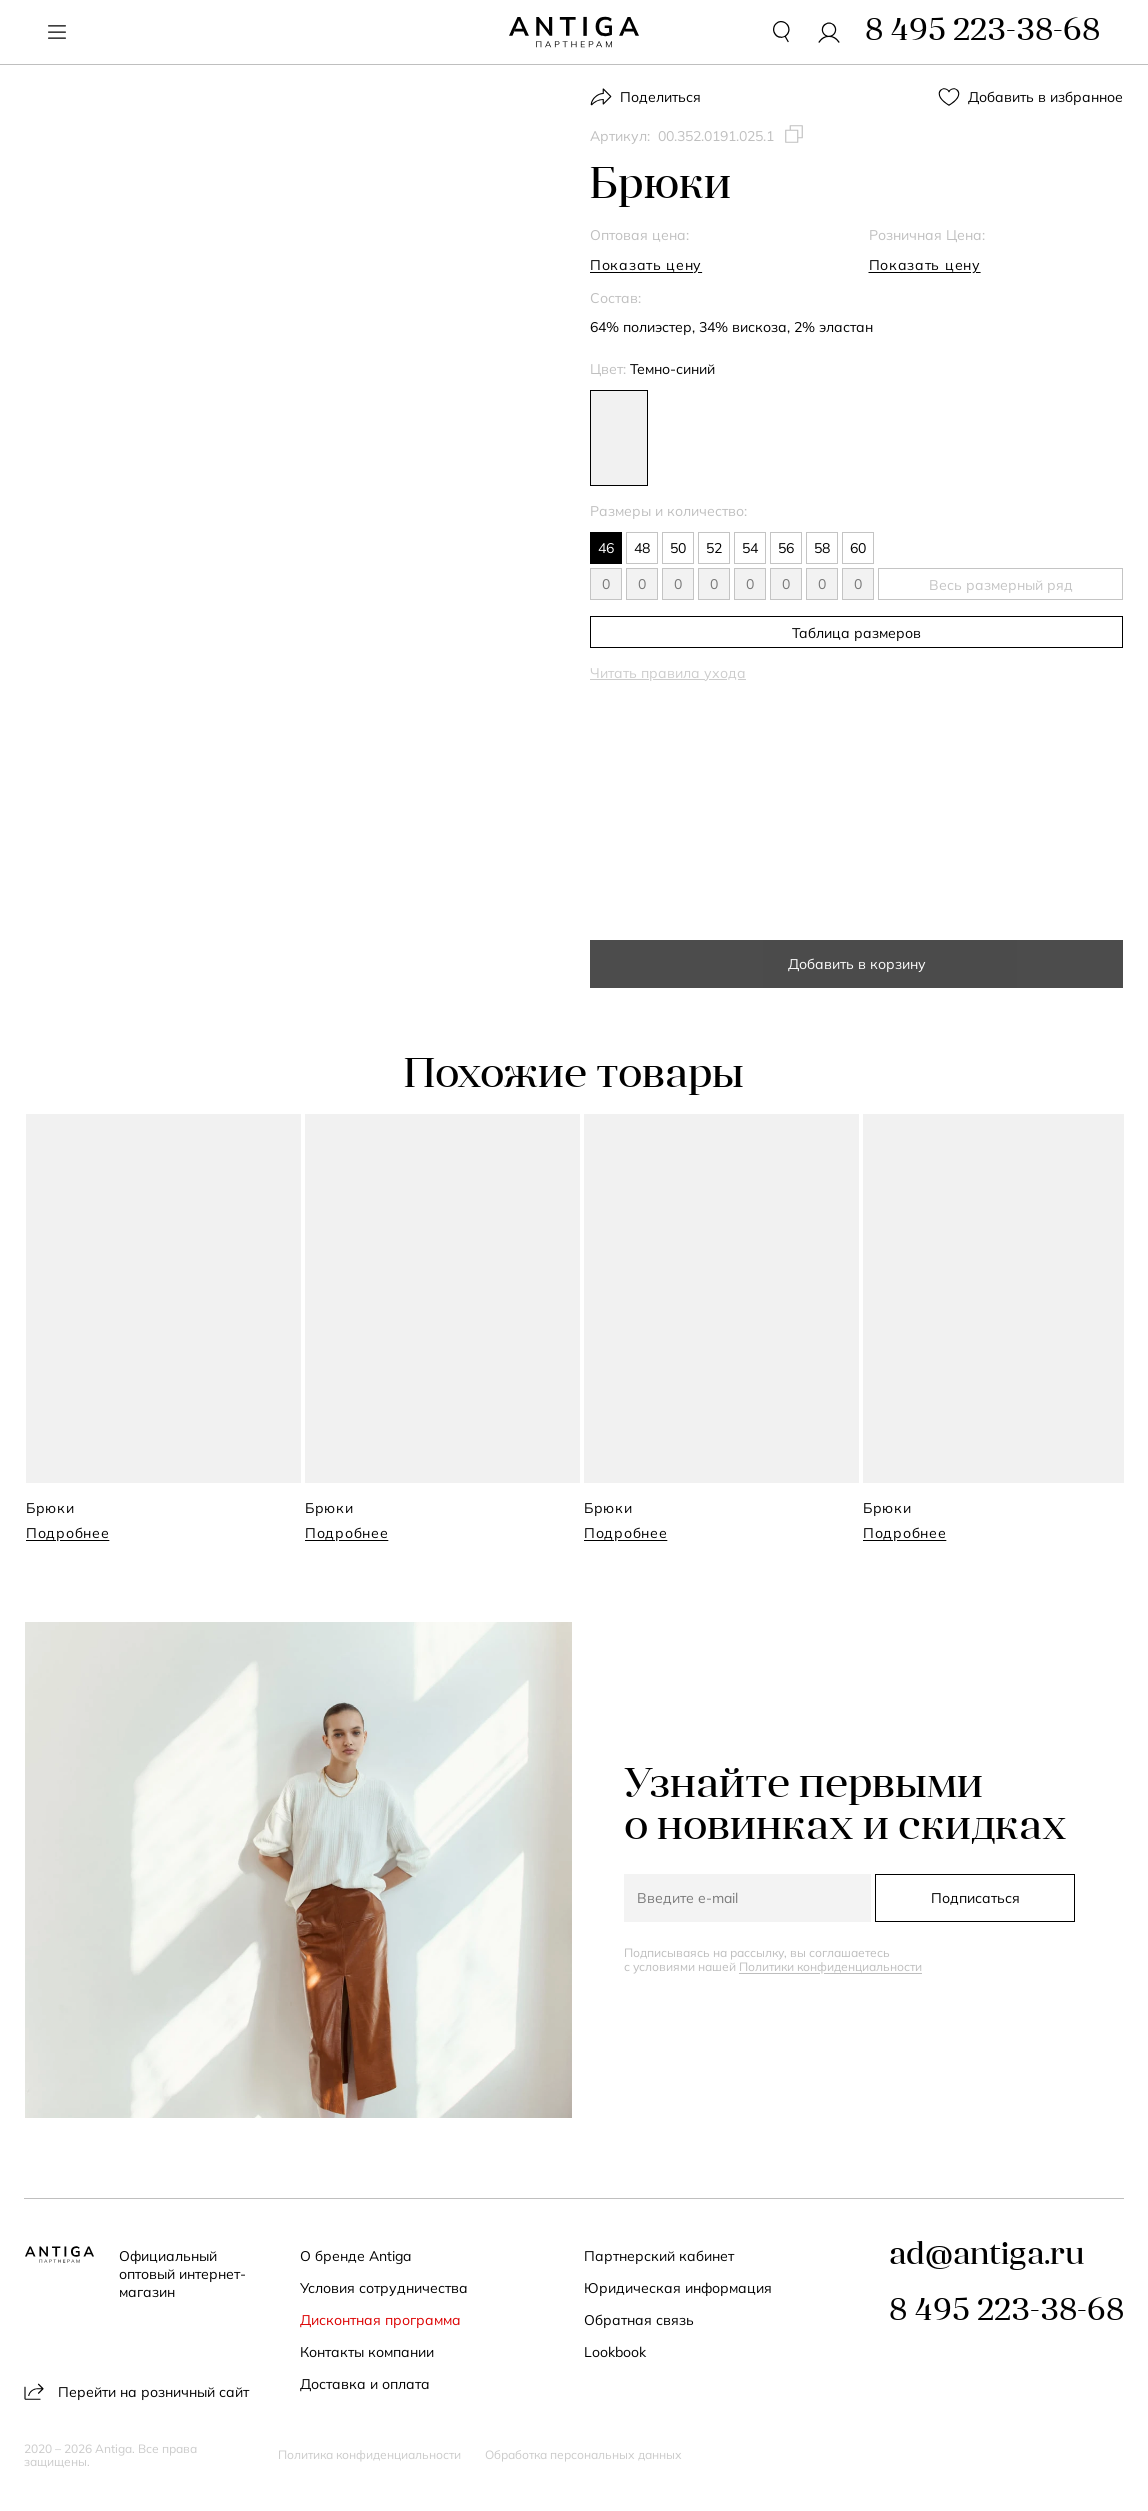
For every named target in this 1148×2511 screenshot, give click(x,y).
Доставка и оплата (365, 2384)
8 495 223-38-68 (1006, 2312)
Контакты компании (367, 2352)
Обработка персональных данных (583, 2455)
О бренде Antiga (355, 2256)
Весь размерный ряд (1001, 585)
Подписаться (975, 1898)
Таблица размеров (856, 633)
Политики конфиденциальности (830, 1966)
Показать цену (646, 265)
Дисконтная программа (380, 2320)
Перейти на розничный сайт (136, 2391)
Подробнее (67, 1533)
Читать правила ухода (668, 673)
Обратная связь (640, 2320)
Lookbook (616, 2352)
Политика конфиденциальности (369, 2455)
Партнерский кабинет (660, 2256)
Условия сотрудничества (384, 2288)
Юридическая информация (679, 2288)
